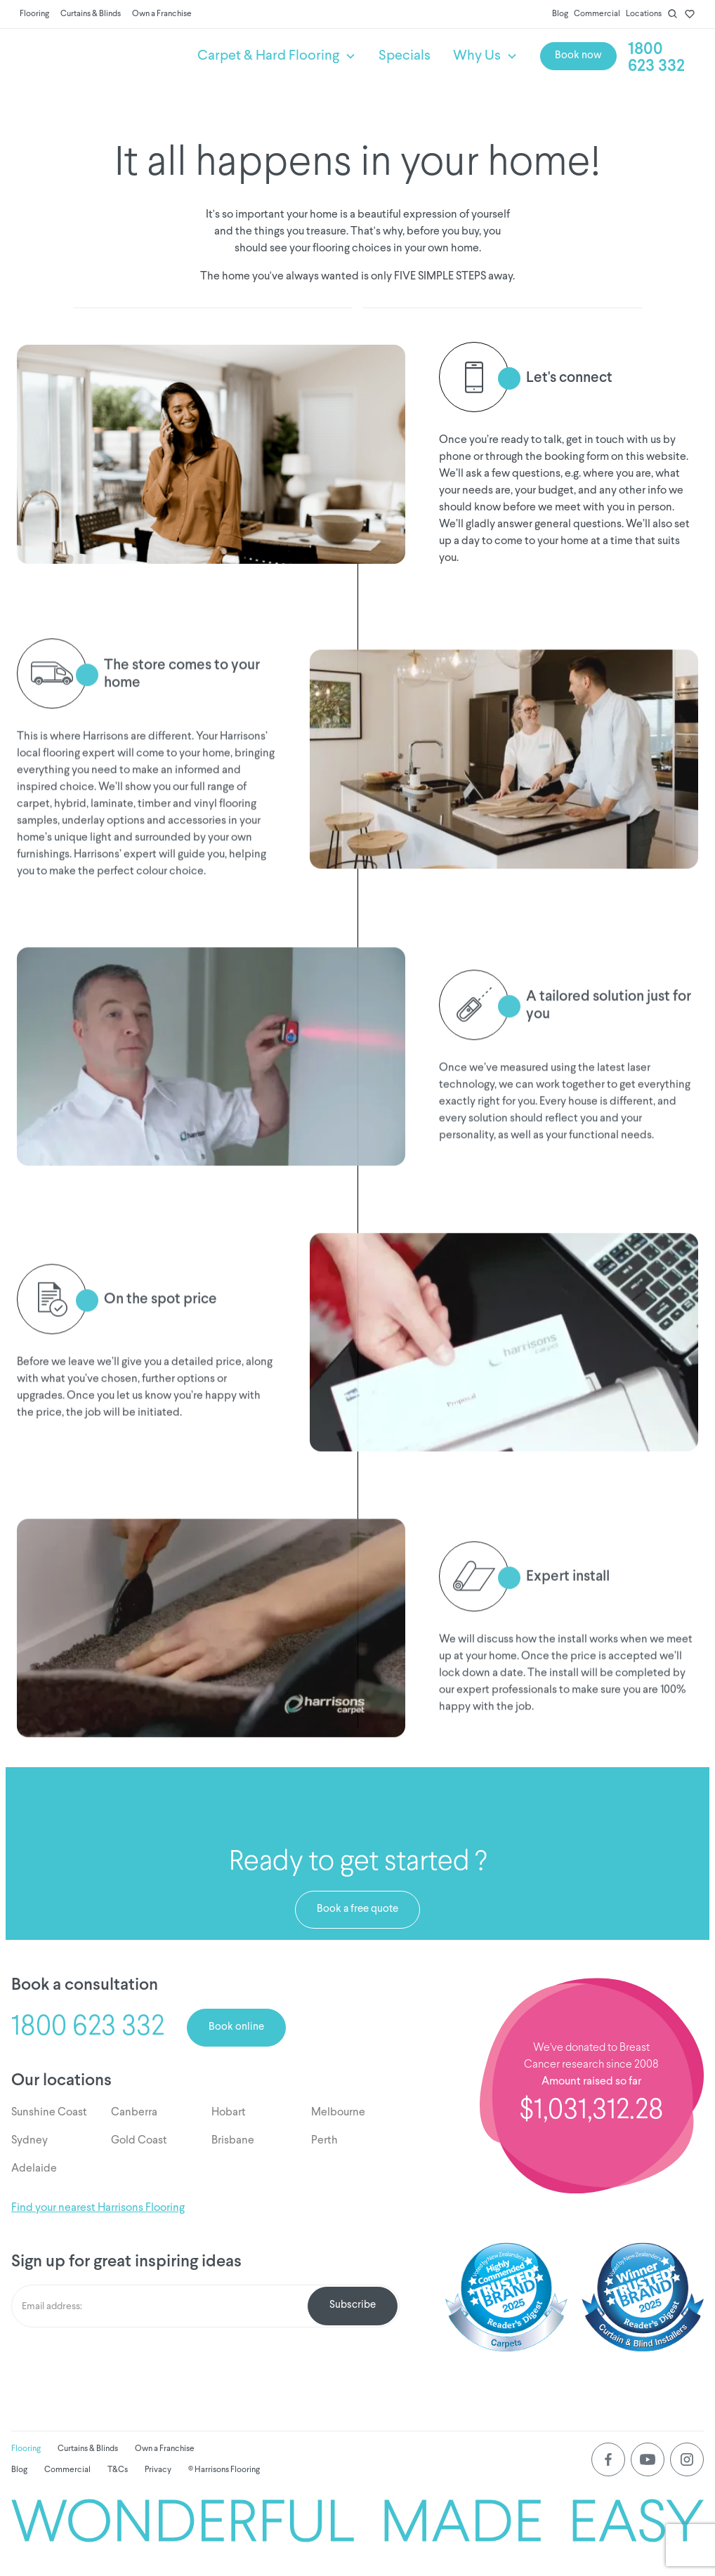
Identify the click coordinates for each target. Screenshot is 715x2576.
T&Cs (117, 2470)
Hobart (228, 2112)
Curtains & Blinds (90, 14)
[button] (276, 56)
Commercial (597, 14)
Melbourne (338, 2112)
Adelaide (34, 2168)
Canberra (134, 2112)
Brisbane (232, 2140)
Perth (324, 2140)
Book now (578, 56)
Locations (644, 14)
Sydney (29, 2140)
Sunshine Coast (49, 2112)
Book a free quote (357, 1909)
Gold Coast (139, 2140)
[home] (98, 56)
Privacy (158, 2470)
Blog (560, 14)
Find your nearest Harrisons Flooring (98, 2208)
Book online (236, 2027)
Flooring (34, 14)
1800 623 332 (656, 57)
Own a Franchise (162, 14)
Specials (405, 56)
